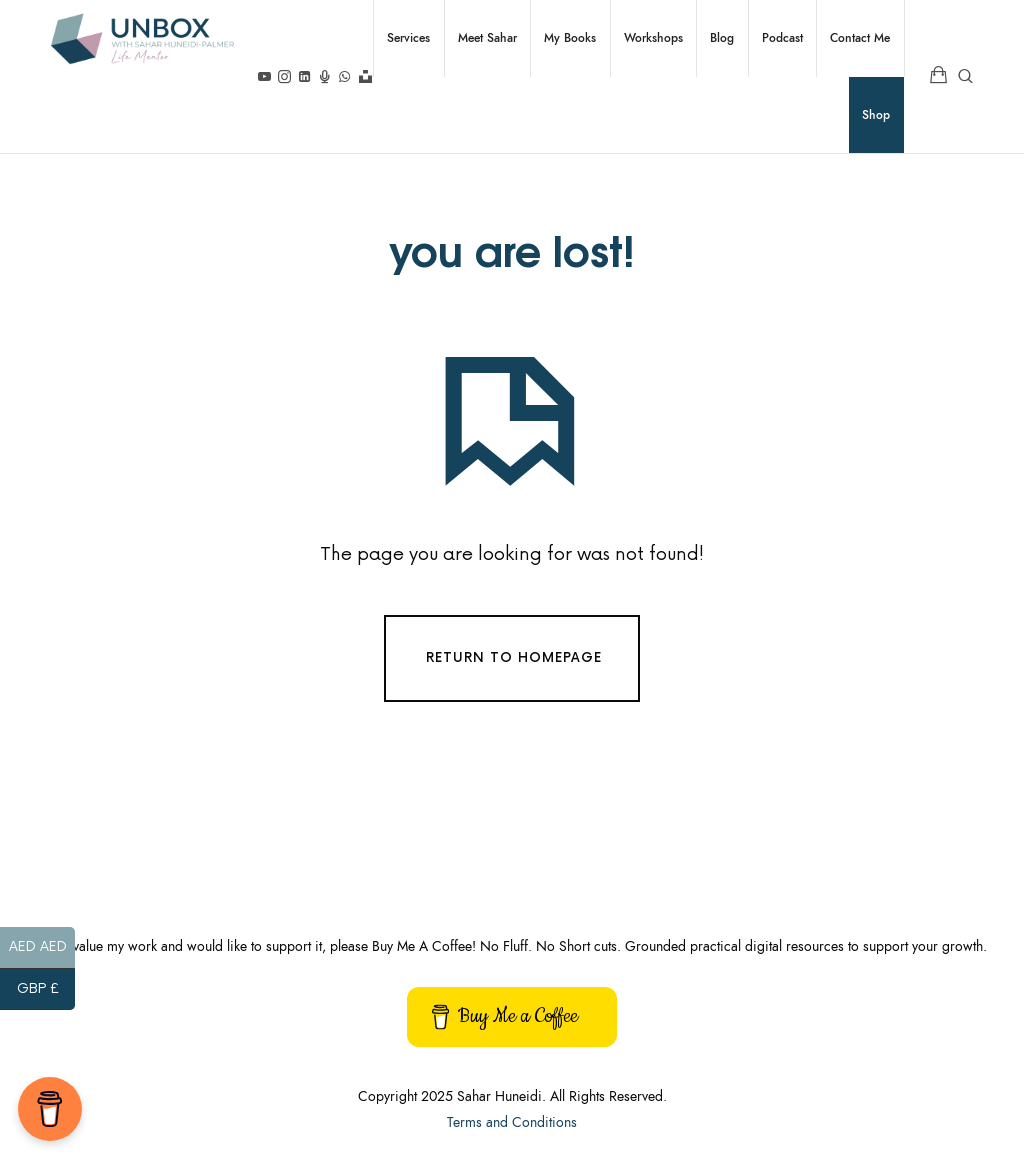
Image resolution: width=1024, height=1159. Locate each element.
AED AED (42, 949)
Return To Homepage (514, 658)
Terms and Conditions (512, 1122)
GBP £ (46, 990)
